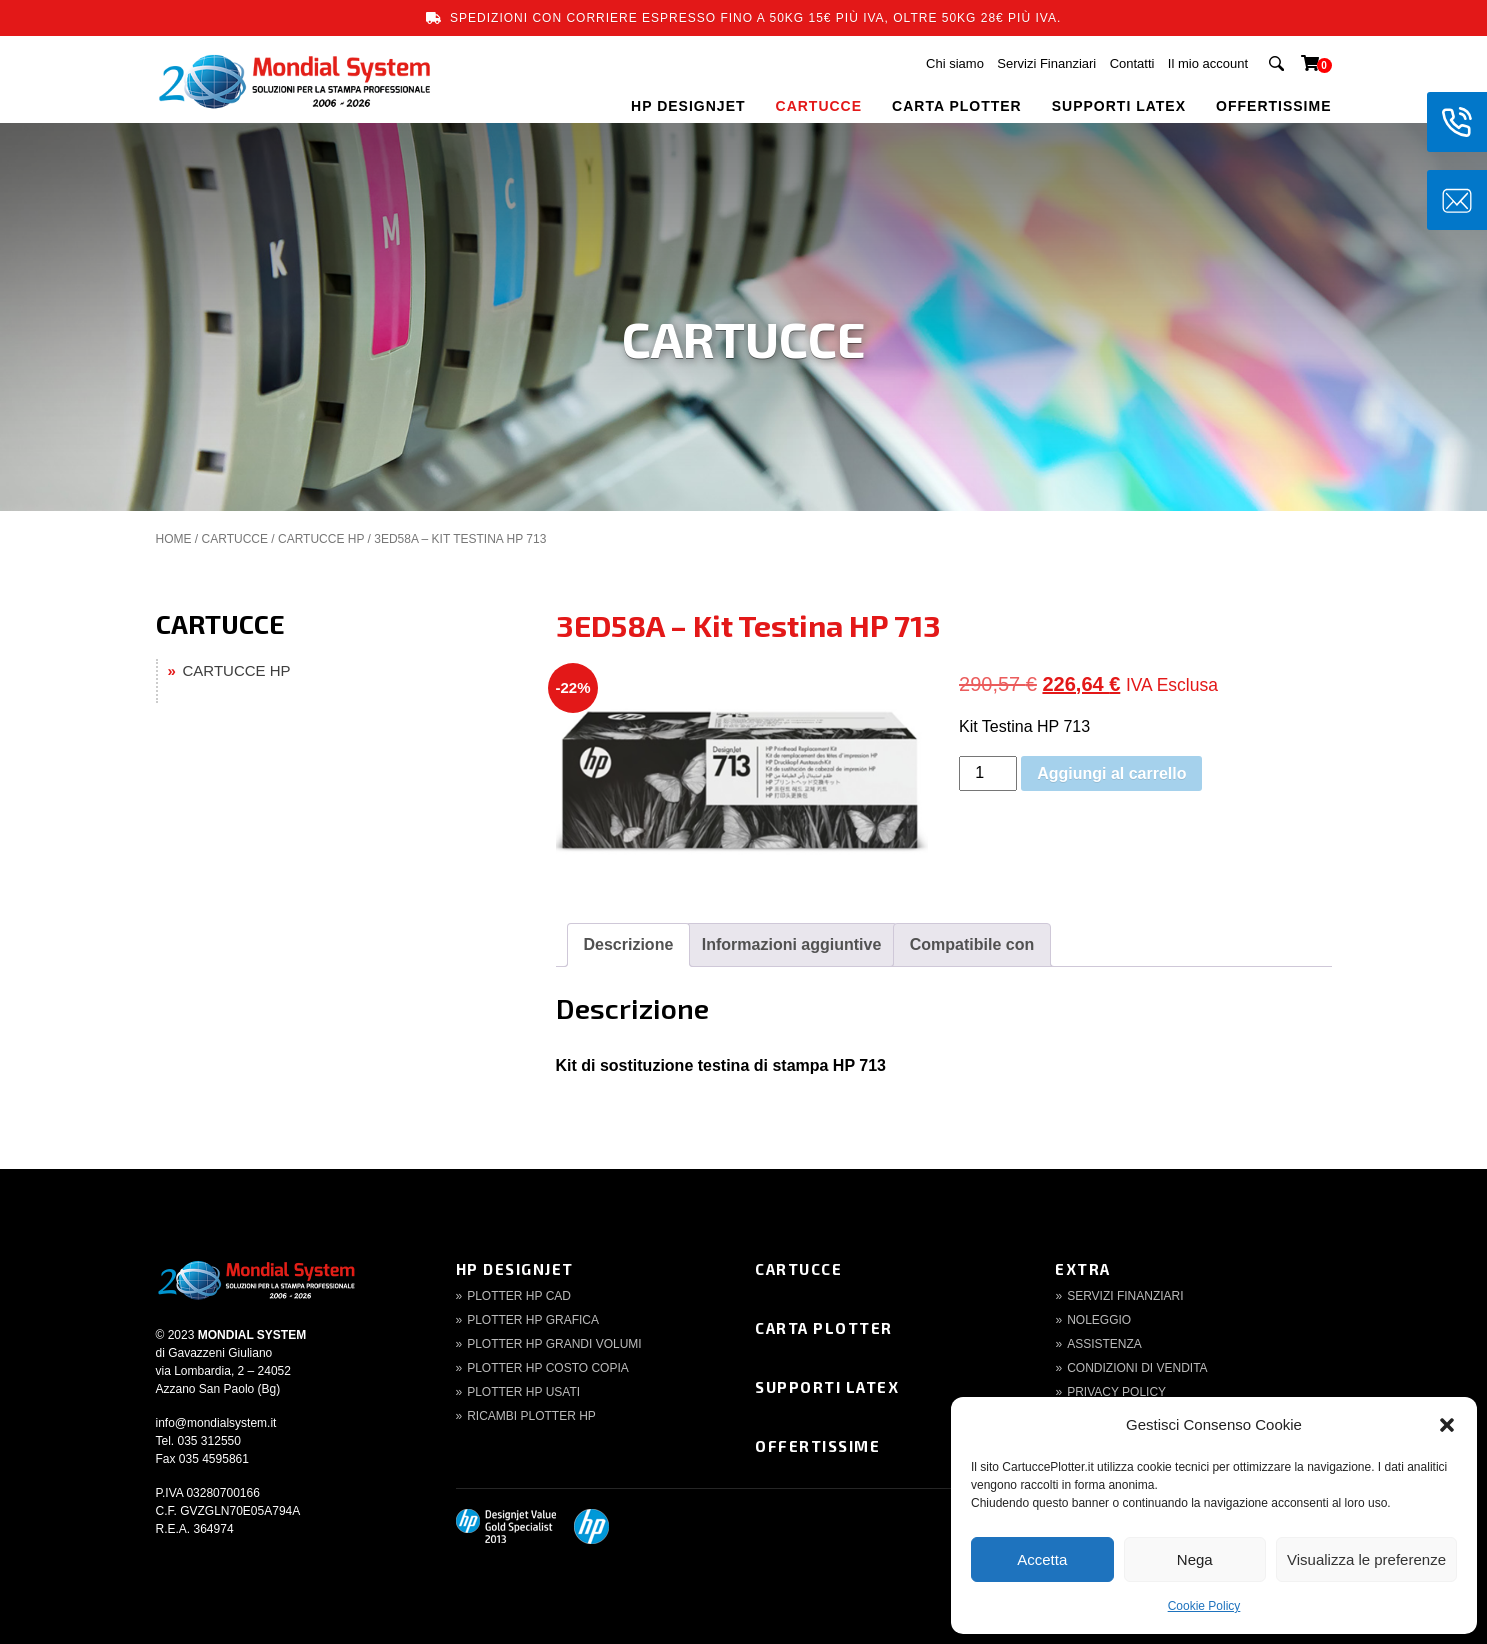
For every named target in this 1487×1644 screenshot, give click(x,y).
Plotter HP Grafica (533, 1320)
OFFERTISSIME (1273, 106)
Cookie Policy (1204, 1606)
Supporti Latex (827, 1387)
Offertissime (817, 1446)
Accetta (1042, 1559)
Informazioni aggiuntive (792, 944)
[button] (1447, 1425)
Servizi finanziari (1125, 1296)
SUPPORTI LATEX (1119, 106)
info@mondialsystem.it (216, 1423)
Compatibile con (972, 944)
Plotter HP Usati (523, 1392)
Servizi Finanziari (1046, 63)
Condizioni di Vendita (1137, 1368)
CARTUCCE (819, 106)
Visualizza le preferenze (1366, 1559)
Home (174, 539)
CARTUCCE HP (321, 539)
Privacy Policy (1116, 1392)
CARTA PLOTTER (957, 106)
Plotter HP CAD (519, 1296)
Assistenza (1104, 1344)
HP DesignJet (515, 1269)
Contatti (1132, 63)
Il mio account (1208, 63)
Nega (1195, 1559)
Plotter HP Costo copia (548, 1368)
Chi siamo (955, 63)
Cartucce (798, 1269)
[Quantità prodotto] (988, 773)
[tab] (629, 945)
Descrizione (629, 944)
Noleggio (1099, 1320)
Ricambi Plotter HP (531, 1416)
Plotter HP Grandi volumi (554, 1344)
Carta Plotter (824, 1328)
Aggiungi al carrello (1111, 773)
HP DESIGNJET (688, 106)
